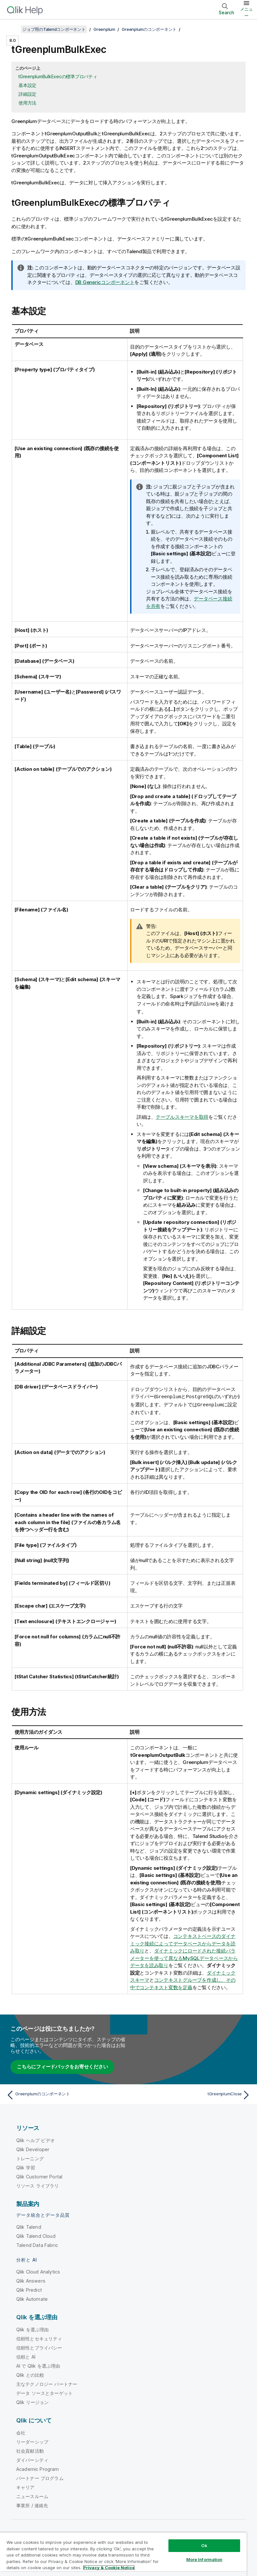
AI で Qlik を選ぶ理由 (38, 2365)
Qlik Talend (28, 2226)
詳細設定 (27, 94)
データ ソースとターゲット (44, 2392)
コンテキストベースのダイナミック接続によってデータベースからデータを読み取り (183, 1942)
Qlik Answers (30, 2280)
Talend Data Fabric (37, 2244)
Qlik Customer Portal (39, 2175)
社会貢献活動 (30, 2450)
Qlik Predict (29, 2289)
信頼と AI (25, 2356)
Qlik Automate (32, 2298)
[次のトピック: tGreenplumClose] (191, 2094)
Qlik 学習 (25, 2166)
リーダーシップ (32, 2441)
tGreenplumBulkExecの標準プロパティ (57, 76)
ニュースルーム (32, 2495)
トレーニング (30, 2157)
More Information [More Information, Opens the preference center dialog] (204, 2559)
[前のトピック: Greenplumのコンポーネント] (65, 2094)
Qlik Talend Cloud (35, 2235)
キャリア (25, 2486)
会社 (20, 2431)
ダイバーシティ (32, 2459)
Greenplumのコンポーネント (149, 29)
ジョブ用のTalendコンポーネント (54, 29)
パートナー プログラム (40, 2477)
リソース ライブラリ (37, 2185)
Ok (204, 2545)
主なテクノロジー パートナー (46, 2383)
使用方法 (27, 102)
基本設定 (27, 85)
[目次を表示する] (13, 29)
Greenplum (104, 29)
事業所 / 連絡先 (32, 2504)
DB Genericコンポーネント (105, 282)
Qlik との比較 (30, 2374)
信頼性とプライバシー (39, 2346)
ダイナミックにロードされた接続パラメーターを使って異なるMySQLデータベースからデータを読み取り (184, 1957)
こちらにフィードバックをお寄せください (62, 2066)
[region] (123, 2554)
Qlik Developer (32, 2148)
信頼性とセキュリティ (39, 2337)
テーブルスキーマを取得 (182, 1117)
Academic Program (37, 2468)
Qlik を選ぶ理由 (32, 2328)
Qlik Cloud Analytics (38, 2271)
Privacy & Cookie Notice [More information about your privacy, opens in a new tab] (109, 2567)
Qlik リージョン (32, 2401)
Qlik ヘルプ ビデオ (35, 2139)
